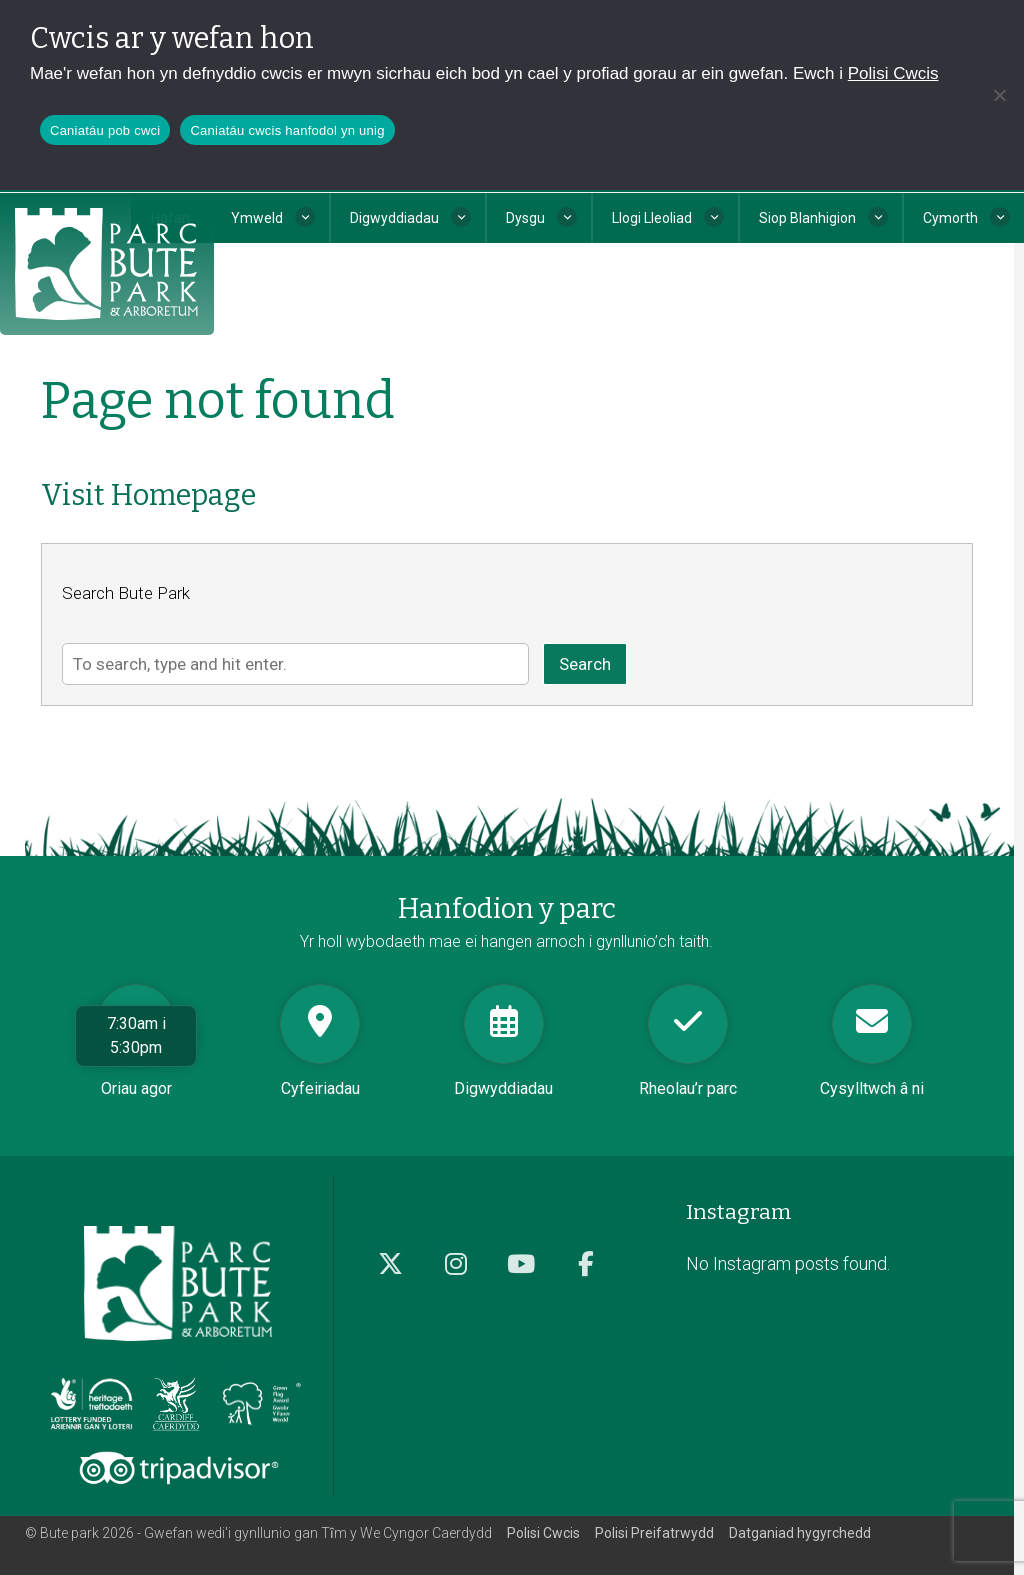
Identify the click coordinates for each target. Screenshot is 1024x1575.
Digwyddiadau (394, 218)
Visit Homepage (148, 495)
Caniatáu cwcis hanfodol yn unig (287, 130)
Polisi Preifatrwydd (654, 1533)
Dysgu (525, 218)
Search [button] (585, 664)
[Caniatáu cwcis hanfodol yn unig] (999, 95)
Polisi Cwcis (893, 73)
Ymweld (257, 218)
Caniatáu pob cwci (105, 130)
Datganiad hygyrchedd (800, 1533)
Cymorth (950, 218)
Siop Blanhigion (807, 218)
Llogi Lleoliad (652, 218)
